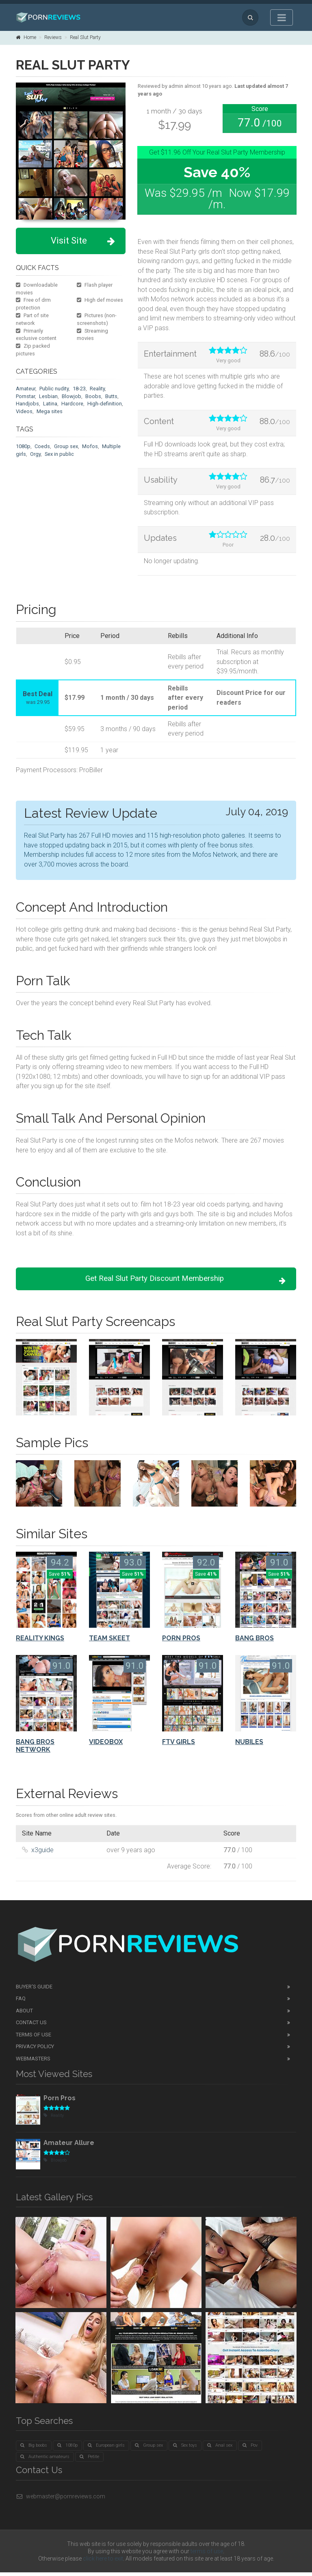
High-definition (104, 404)
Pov (250, 2449)
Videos (24, 411)
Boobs (93, 396)
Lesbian (48, 396)
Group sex (66, 446)
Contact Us (31, 2026)
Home (26, 37)
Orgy (35, 454)
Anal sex (219, 2449)
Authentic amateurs (44, 2460)
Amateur (25, 388)
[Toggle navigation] (281, 17)
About (24, 2014)
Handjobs (27, 404)
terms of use (207, 2555)
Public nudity (54, 388)
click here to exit (103, 2562)
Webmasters (33, 2062)
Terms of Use (33, 2038)
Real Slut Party (85, 37)
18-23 (79, 388)
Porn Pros (59, 2101)
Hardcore (72, 404)
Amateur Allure (68, 2146)
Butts (111, 396)
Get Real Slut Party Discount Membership (178, 1280)
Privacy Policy (35, 2050)
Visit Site (83, 241)
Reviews (53, 37)
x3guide (42, 1853)
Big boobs (33, 2449)
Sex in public (59, 454)
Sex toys (185, 2449)
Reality (97, 388)
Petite (89, 2460)
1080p (23, 446)
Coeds (42, 446)
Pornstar (25, 396)
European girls (106, 2449)
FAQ (21, 2002)
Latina (50, 404)
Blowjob (71, 396)
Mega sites (50, 411)
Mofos (90, 446)
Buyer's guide (34, 1990)
